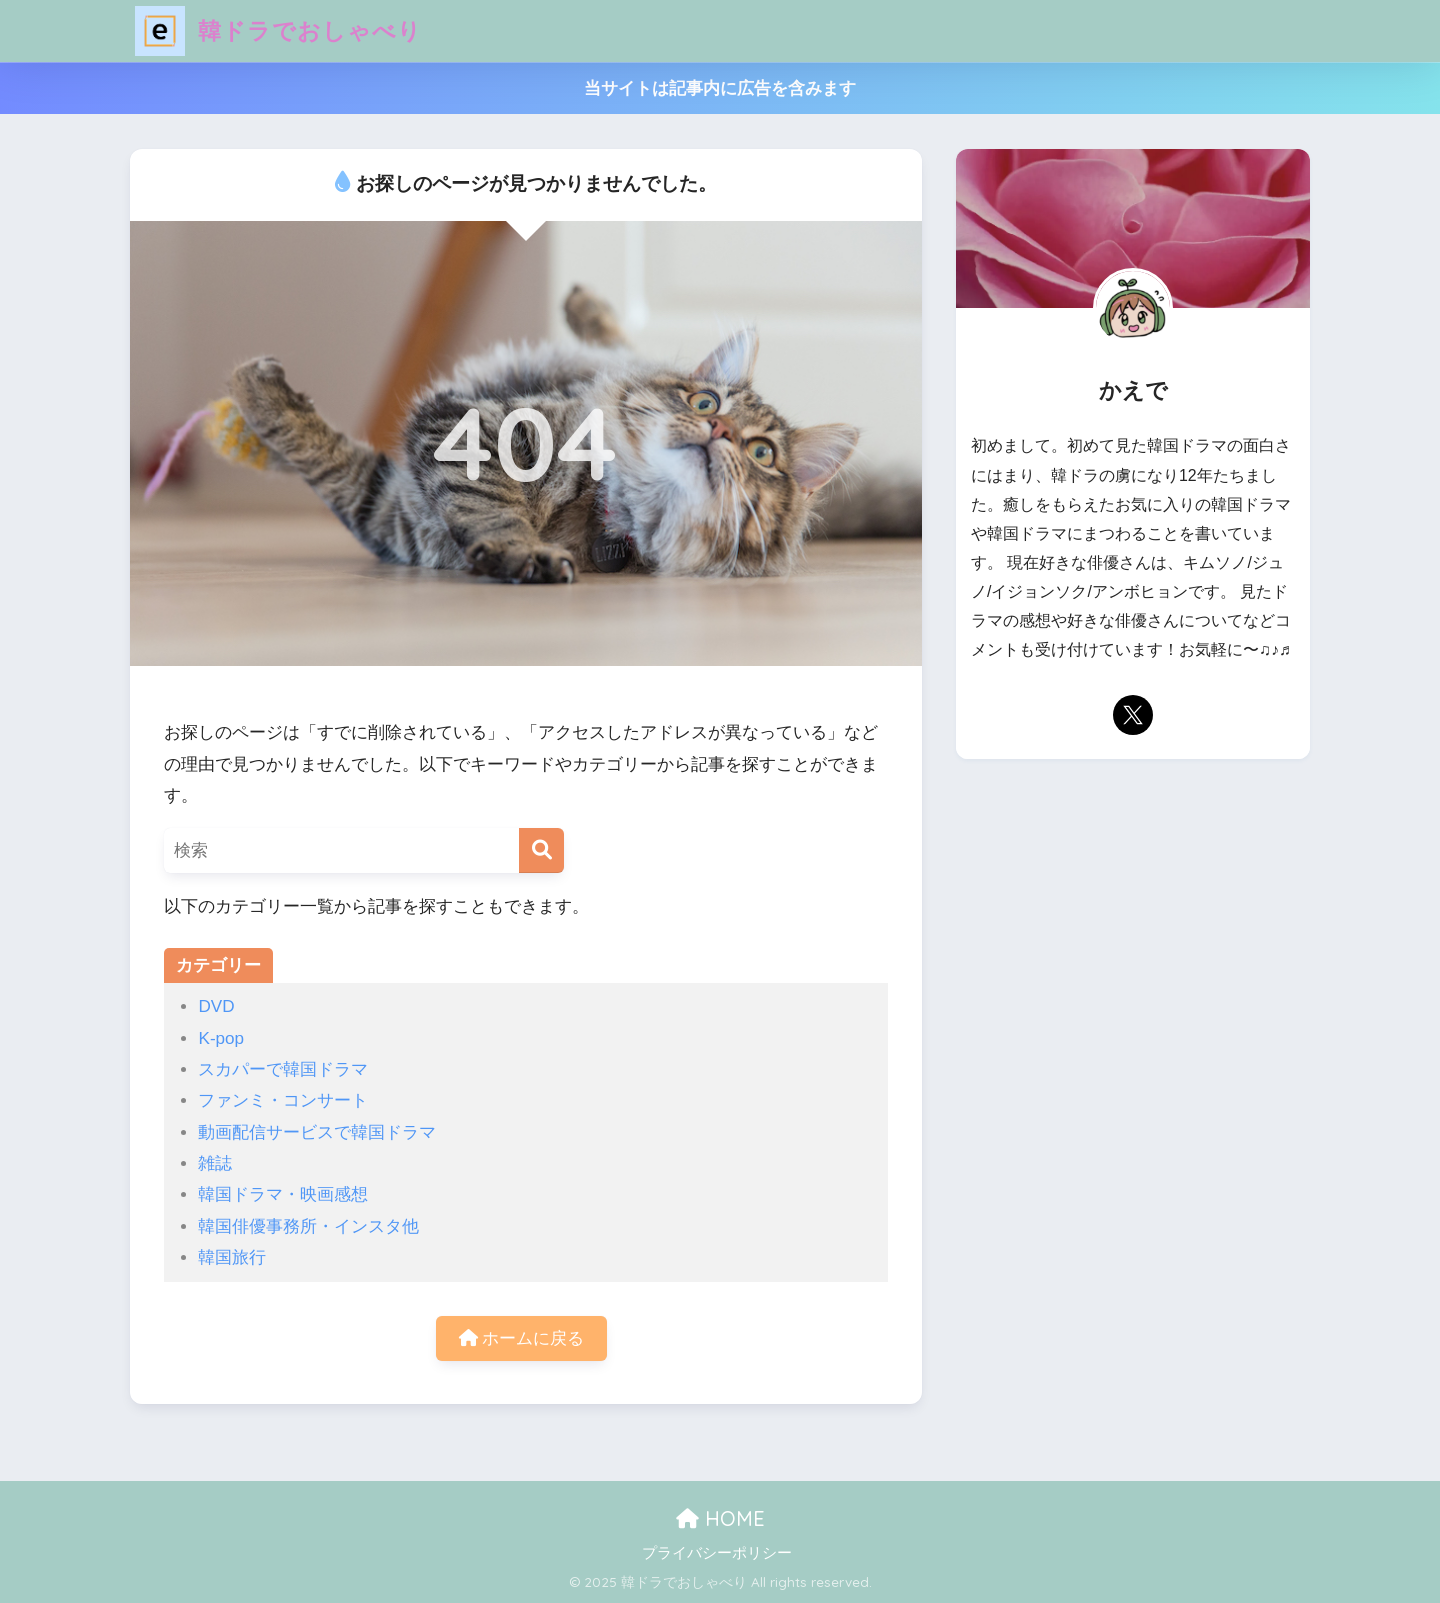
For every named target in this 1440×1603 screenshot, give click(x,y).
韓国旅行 (232, 1257)
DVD (216, 1006)
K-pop (221, 1038)
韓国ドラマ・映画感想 (283, 1194)
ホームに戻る (522, 1338)
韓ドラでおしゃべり (278, 30)
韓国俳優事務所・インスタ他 (308, 1226)
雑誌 (215, 1163)
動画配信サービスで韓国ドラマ (317, 1132)
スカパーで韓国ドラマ (283, 1069)
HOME (720, 1518)
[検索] (541, 850)
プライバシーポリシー (717, 1553)
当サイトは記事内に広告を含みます (720, 88)
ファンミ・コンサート (283, 1100)
